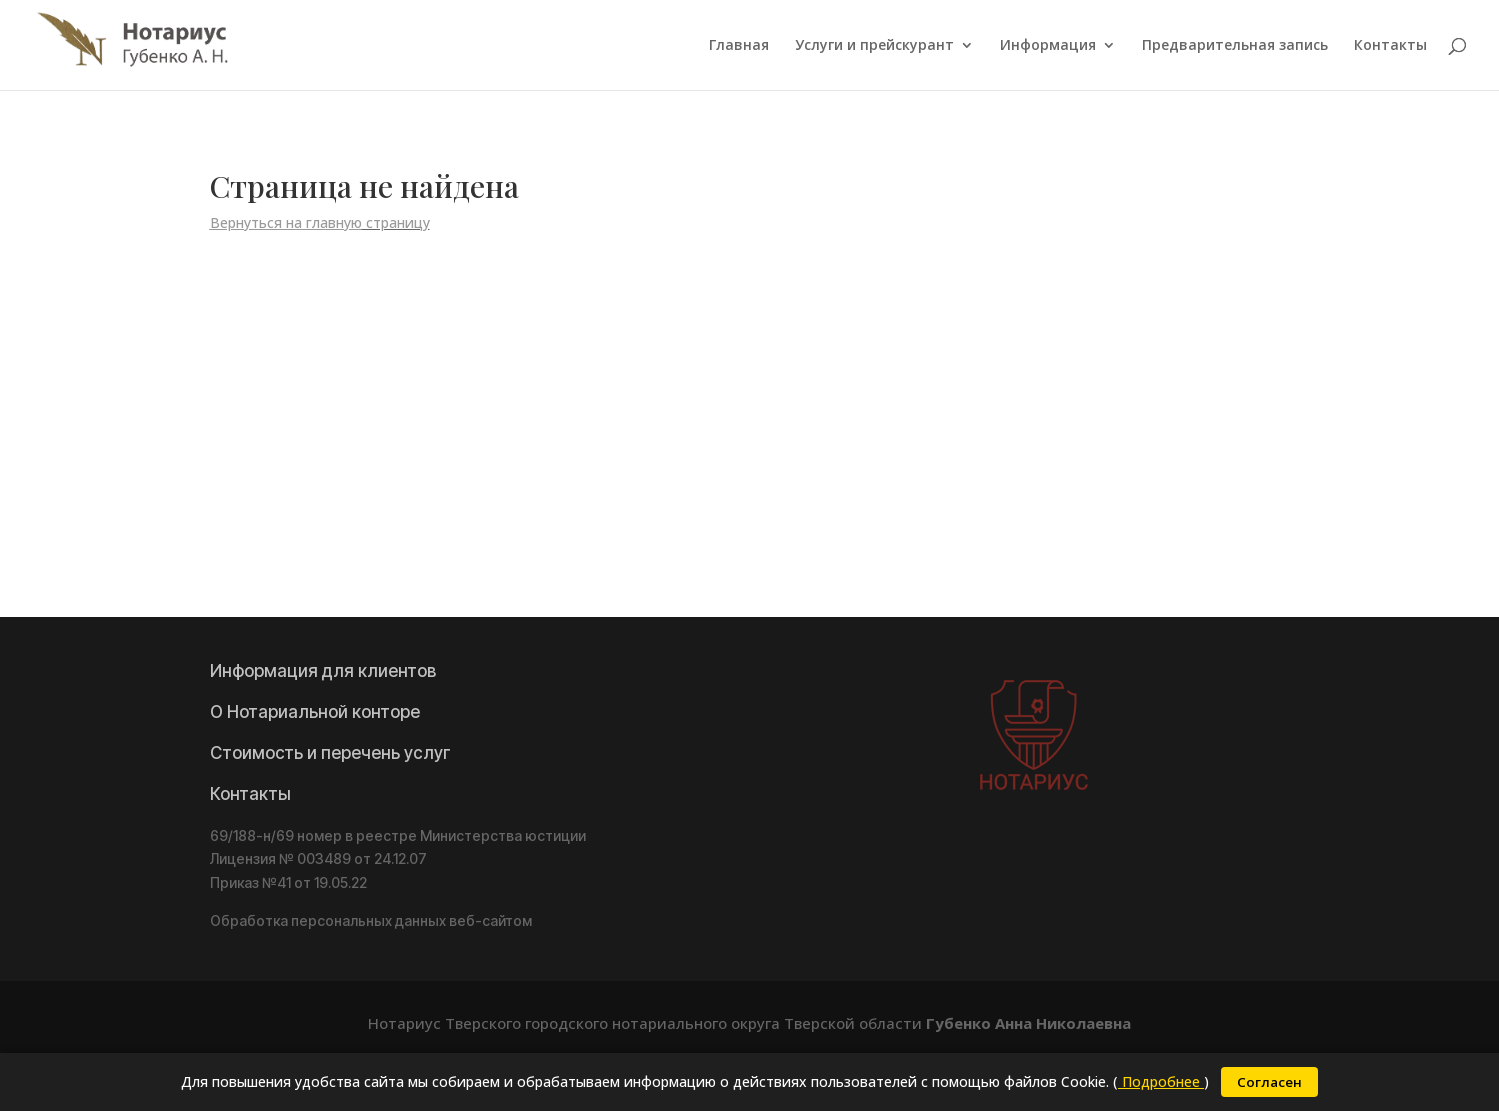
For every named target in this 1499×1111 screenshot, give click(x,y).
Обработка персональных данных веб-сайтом (371, 920)
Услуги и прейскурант (874, 46)
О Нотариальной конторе (315, 712)
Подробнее (1161, 1081)
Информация (1048, 46)
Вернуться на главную (286, 222)
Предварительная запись (1235, 46)
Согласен (1269, 1082)
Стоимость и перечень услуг (330, 753)
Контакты (1390, 46)
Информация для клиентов (323, 671)
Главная (739, 46)
